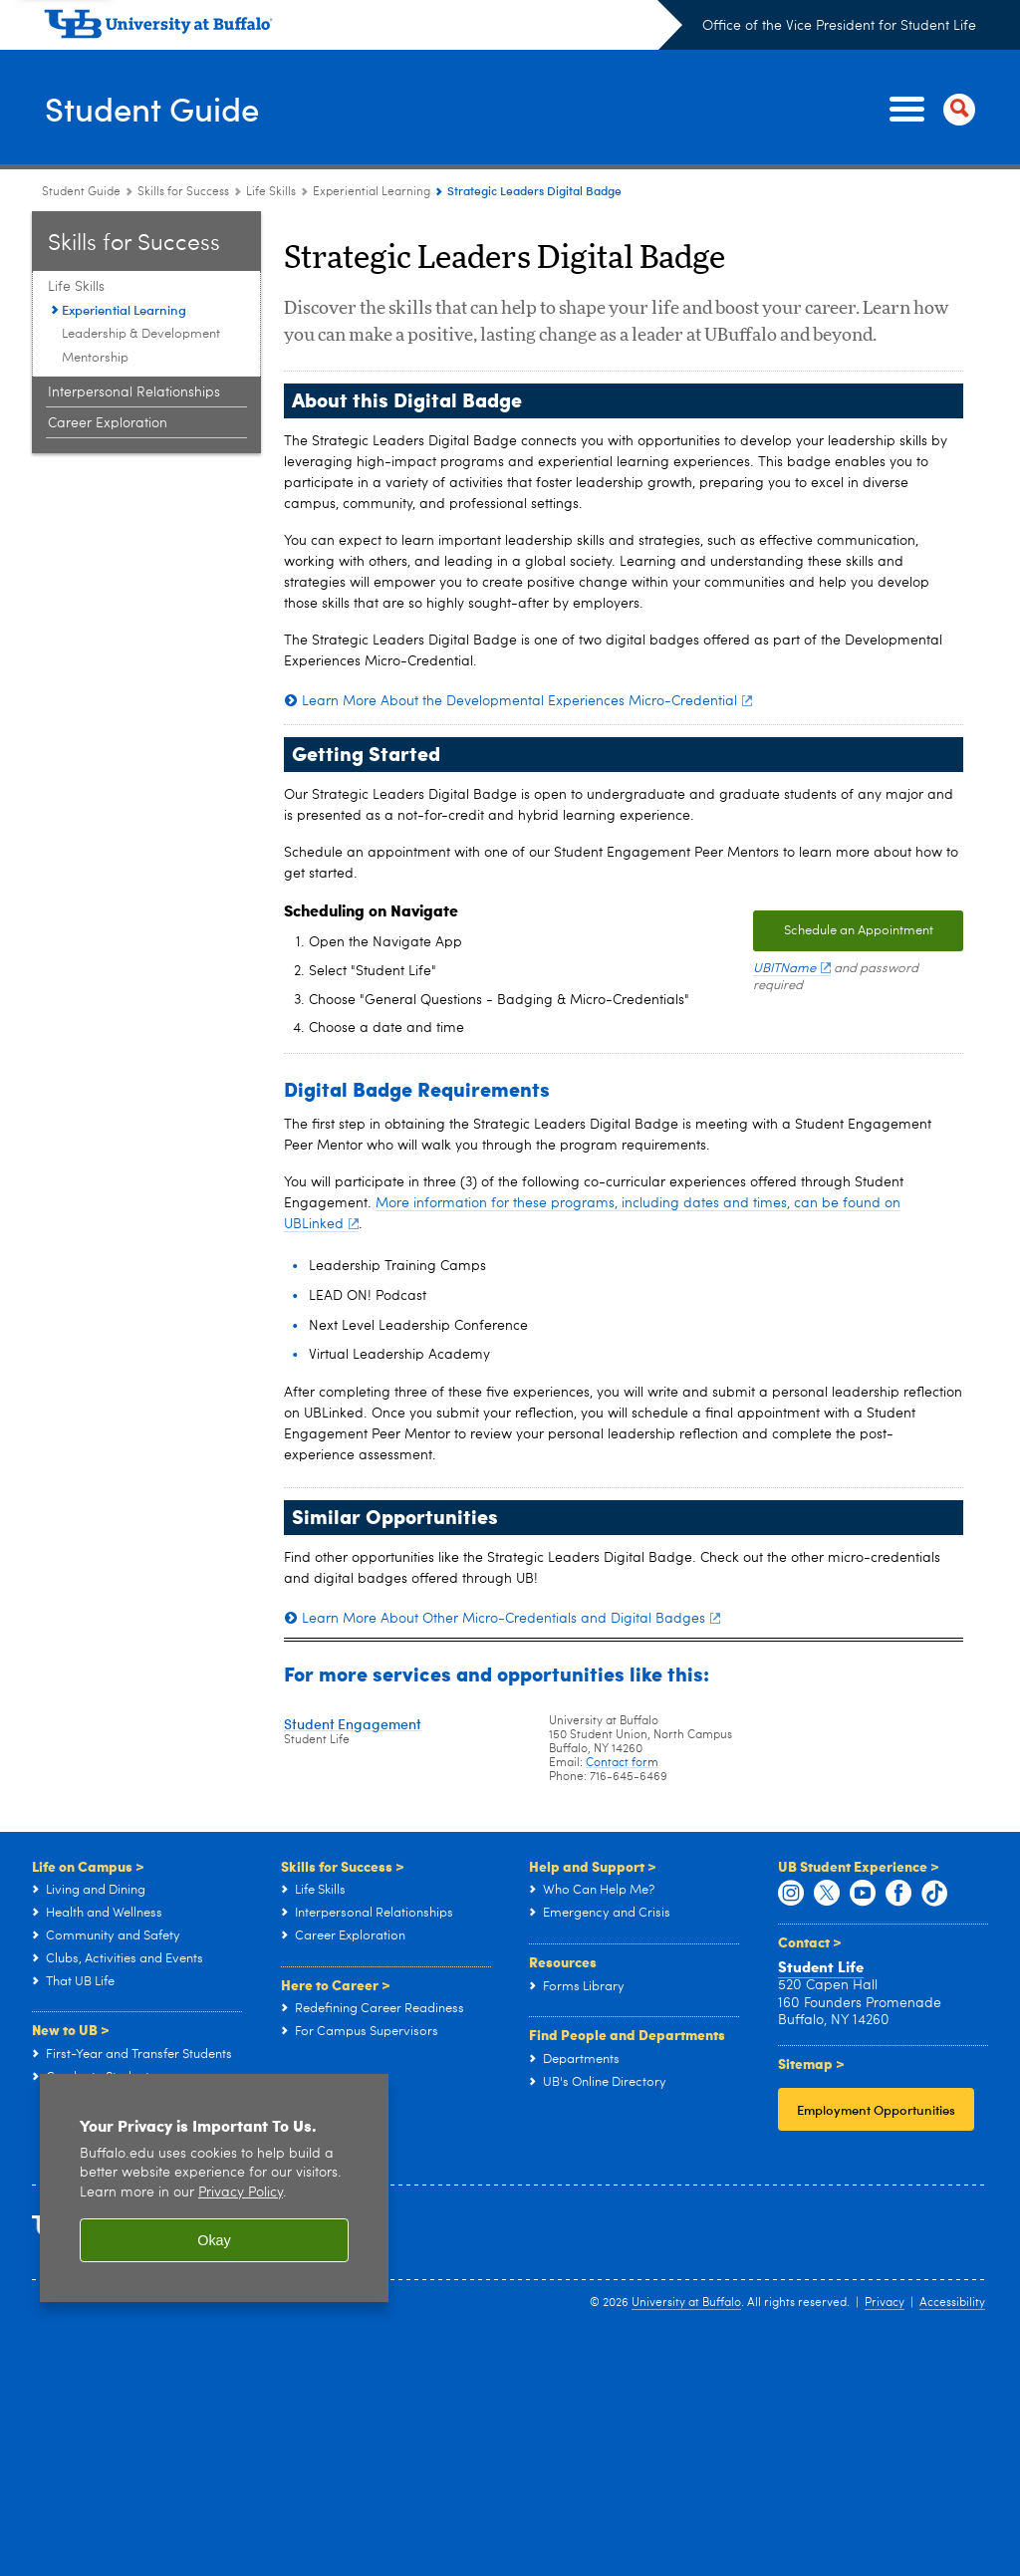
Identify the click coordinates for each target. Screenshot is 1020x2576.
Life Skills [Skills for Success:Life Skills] (271, 192)
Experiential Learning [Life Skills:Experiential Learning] (371, 192)
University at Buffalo (686, 2303)
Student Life (821, 1966)
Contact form (622, 1763)
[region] (214, 2188)
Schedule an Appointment (858, 930)
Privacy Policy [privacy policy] (240, 2193)
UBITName (792, 968)
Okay (214, 2240)
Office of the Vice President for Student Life (839, 26)
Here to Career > (335, 1984)
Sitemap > (811, 2063)
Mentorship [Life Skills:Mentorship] (95, 358)
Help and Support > (592, 1866)
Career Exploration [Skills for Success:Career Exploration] (107, 423)
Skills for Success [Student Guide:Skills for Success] (183, 192)
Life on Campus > (88, 1866)
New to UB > (71, 2029)
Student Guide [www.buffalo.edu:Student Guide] (81, 192)
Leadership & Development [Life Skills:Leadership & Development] (141, 334)
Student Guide (162, 108)
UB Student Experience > (858, 1866)
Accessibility (952, 2303)
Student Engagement (352, 1723)
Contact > (810, 1941)
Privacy (884, 2303)
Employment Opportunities (876, 2109)
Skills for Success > (342, 1866)
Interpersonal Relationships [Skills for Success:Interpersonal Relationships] (134, 392)
